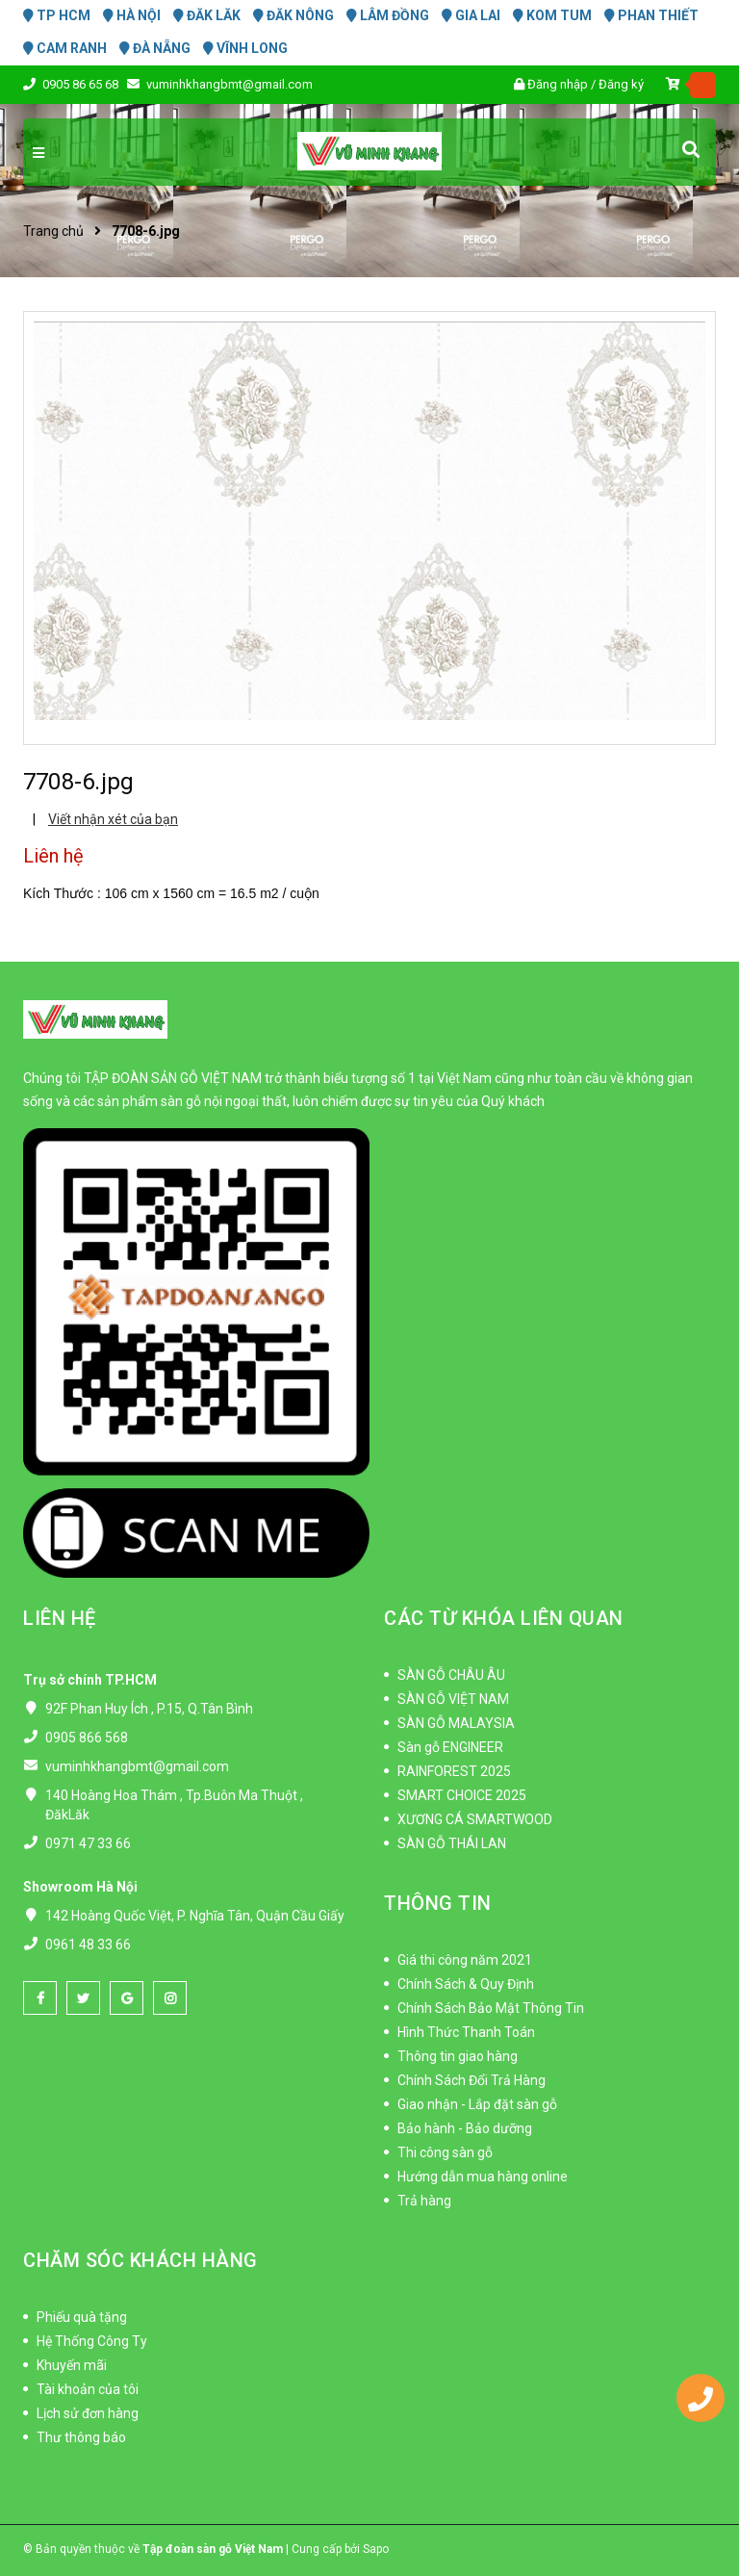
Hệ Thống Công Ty (92, 2341)
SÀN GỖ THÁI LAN (451, 1843)
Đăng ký (621, 84)
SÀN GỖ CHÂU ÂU (451, 1675)
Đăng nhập (557, 84)
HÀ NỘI (132, 15)
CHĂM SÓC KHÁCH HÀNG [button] (140, 2260)
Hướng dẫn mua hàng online (482, 2176)
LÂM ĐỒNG (387, 15)
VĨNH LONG (245, 48)
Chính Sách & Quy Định (465, 1984)
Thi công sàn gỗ (445, 2152)
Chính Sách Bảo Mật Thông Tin (490, 2008)
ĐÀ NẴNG (155, 48)
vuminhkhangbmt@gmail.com (229, 84)
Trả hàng (424, 2200)
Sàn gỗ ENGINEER (450, 1747)
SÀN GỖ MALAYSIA (456, 1723)
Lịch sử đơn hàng (88, 2413)
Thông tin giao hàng (457, 2056)
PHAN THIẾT (651, 15)
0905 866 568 (86, 1737)
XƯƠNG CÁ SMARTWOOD (474, 1819)
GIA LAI (471, 15)
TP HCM (56, 15)
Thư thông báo (81, 2437)
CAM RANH (65, 48)
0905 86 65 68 (81, 84)
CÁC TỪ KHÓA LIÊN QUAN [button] (504, 1618)
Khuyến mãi (72, 2365)
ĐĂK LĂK (207, 15)
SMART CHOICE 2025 (461, 1795)
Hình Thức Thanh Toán (466, 2032)
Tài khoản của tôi (88, 2389)
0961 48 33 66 (88, 1944)
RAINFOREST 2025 (454, 1771)
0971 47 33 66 (88, 1843)
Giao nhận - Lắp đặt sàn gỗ (477, 2104)
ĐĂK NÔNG (293, 15)
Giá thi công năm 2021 (464, 1960)
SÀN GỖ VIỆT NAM (453, 1699)
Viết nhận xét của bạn (113, 819)
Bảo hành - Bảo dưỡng (464, 2128)
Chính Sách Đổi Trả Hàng (471, 2080)
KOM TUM (552, 15)
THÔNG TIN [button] (438, 1903)
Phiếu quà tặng (82, 2317)
